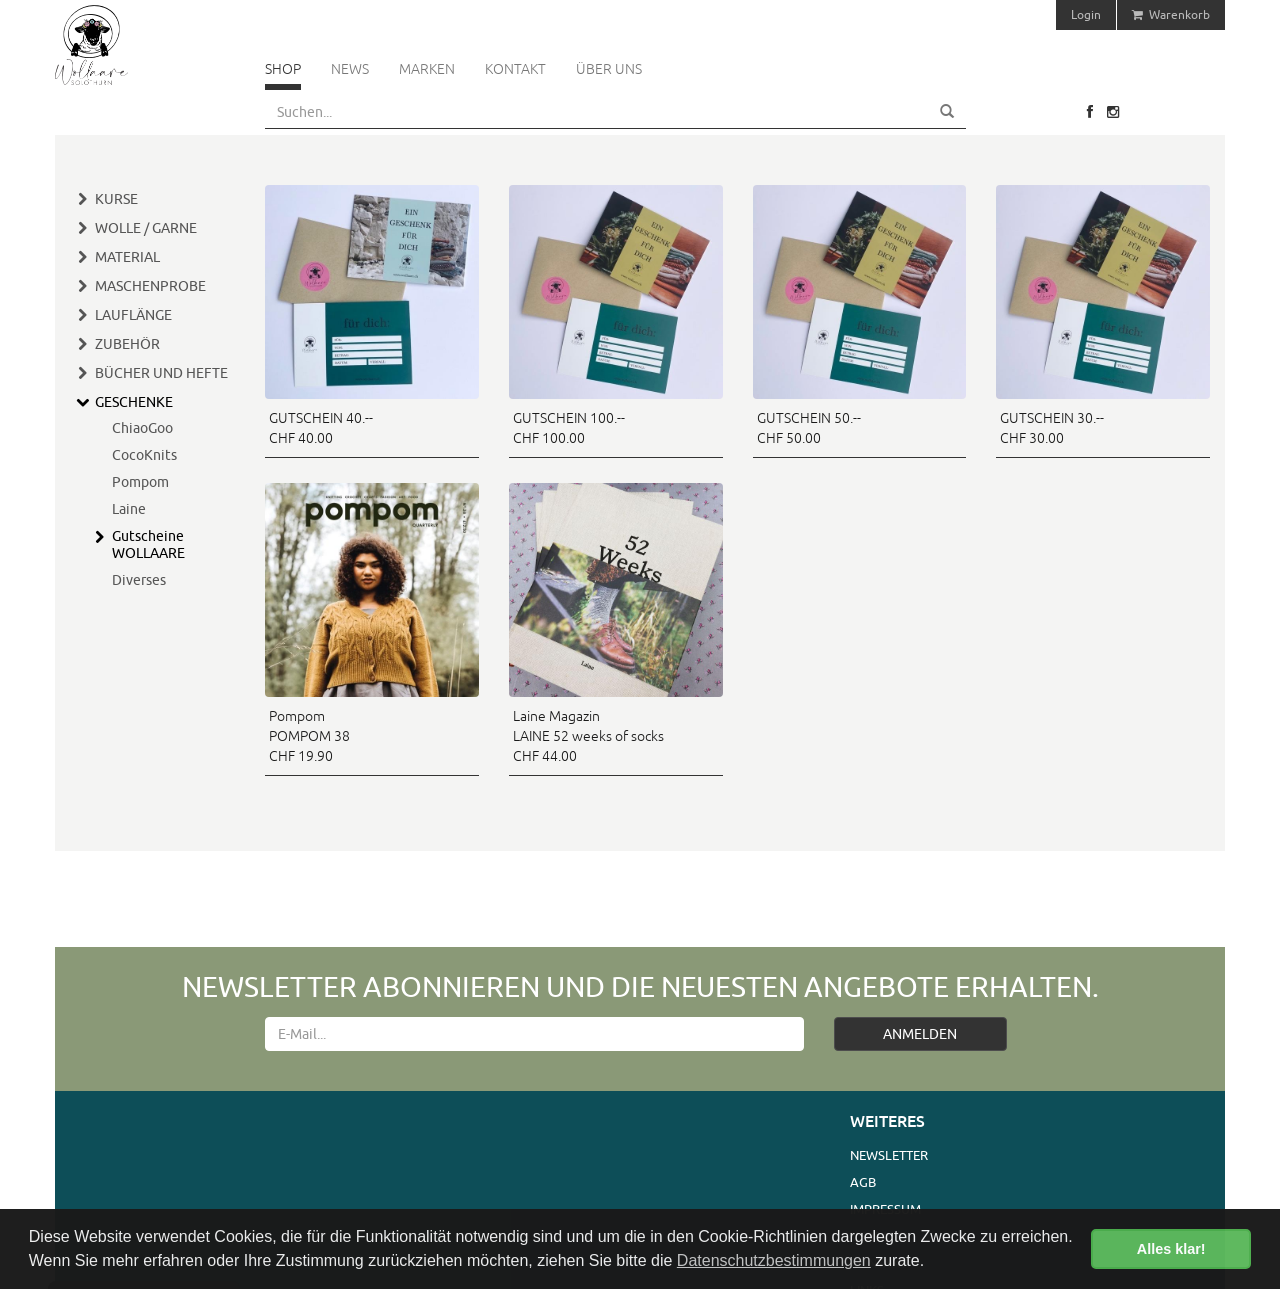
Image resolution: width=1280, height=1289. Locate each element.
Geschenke (134, 402)
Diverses (139, 580)
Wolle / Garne (146, 228)
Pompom (140, 482)
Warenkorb (1171, 14)
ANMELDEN (920, 1034)
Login (1086, 14)
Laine (129, 509)
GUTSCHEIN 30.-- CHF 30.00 (1052, 428)
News (350, 69)
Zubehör (127, 344)
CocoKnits (144, 455)
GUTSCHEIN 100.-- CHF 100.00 (569, 428)
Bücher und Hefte (161, 373)
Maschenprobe (150, 286)
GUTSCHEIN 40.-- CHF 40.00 (321, 428)
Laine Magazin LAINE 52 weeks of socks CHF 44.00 (588, 736)
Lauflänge (133, 315)
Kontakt (515, 69)
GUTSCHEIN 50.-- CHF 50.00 (809, 428)
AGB (863, 1182)
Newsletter (889, 1155)
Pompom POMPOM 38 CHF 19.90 (309, 736)
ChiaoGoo (142, 428)
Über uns (609, 69)
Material (127, 257)
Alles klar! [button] (1171, 1249)
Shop (283, 69)
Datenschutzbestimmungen (774, 1260)
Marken (427, 69)
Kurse (116, 199)
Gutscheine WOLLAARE (148, 544)
